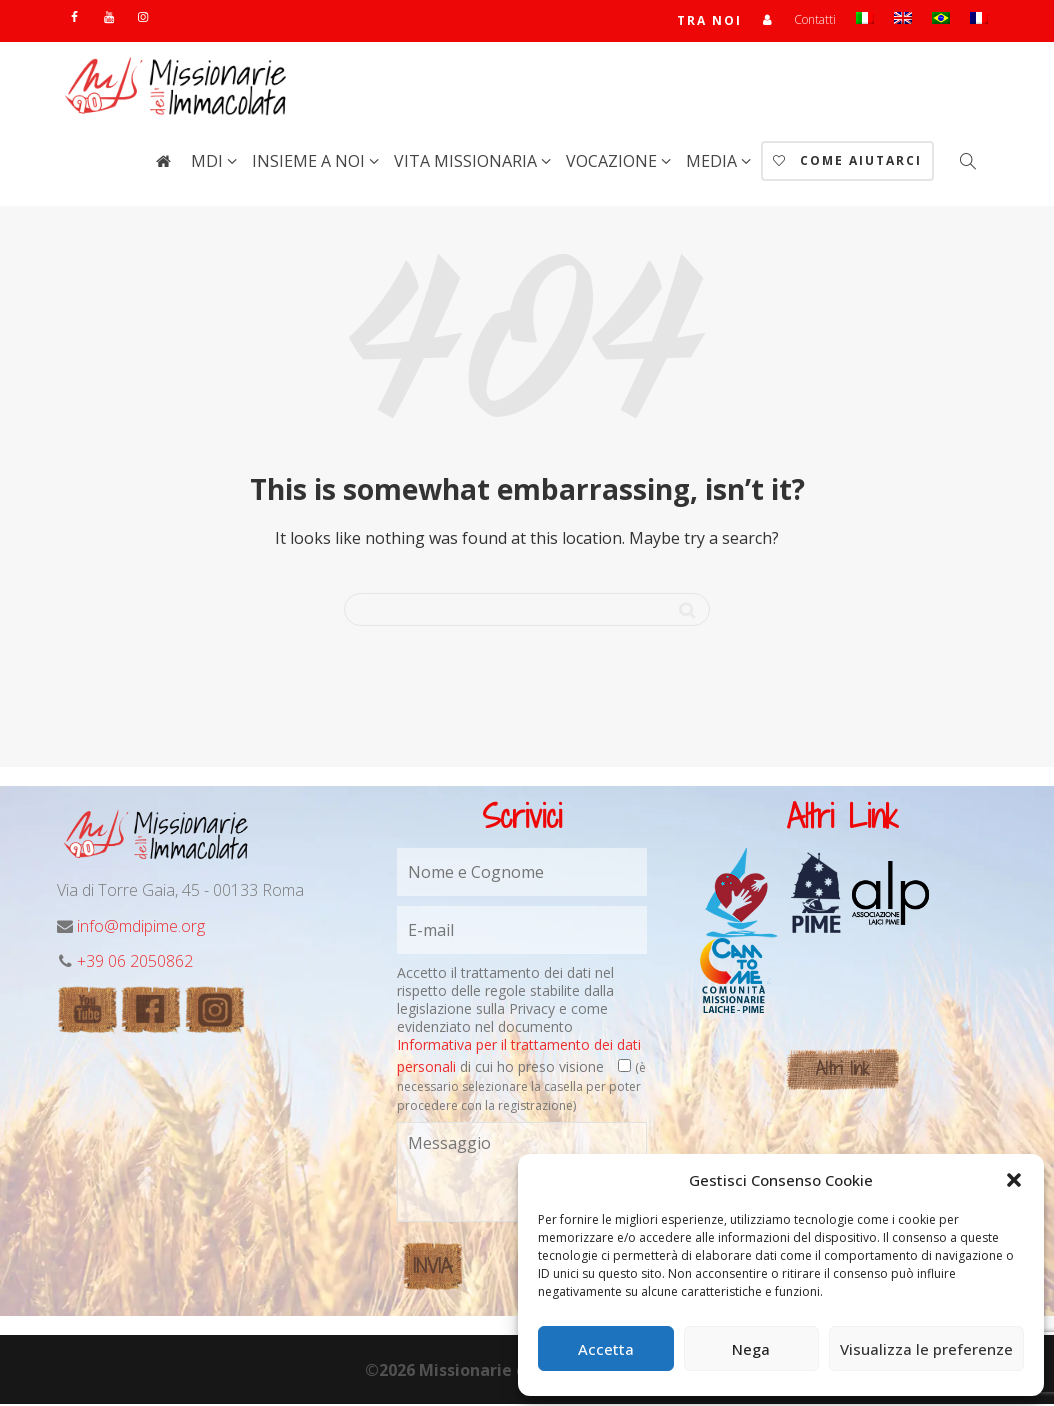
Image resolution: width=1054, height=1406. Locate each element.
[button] (1014, 1180)
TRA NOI (709, 21)
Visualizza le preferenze (926, 1349)
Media (713, 163)
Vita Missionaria (467, 163)
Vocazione (613, 163)
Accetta (606, 1349)
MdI (209, 163)
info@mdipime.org (141, 928)
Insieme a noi (310, 163)
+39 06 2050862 (135, 963)
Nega (751, 1349)
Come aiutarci (847, 162)
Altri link (842, 1070)
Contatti (815, 20)
